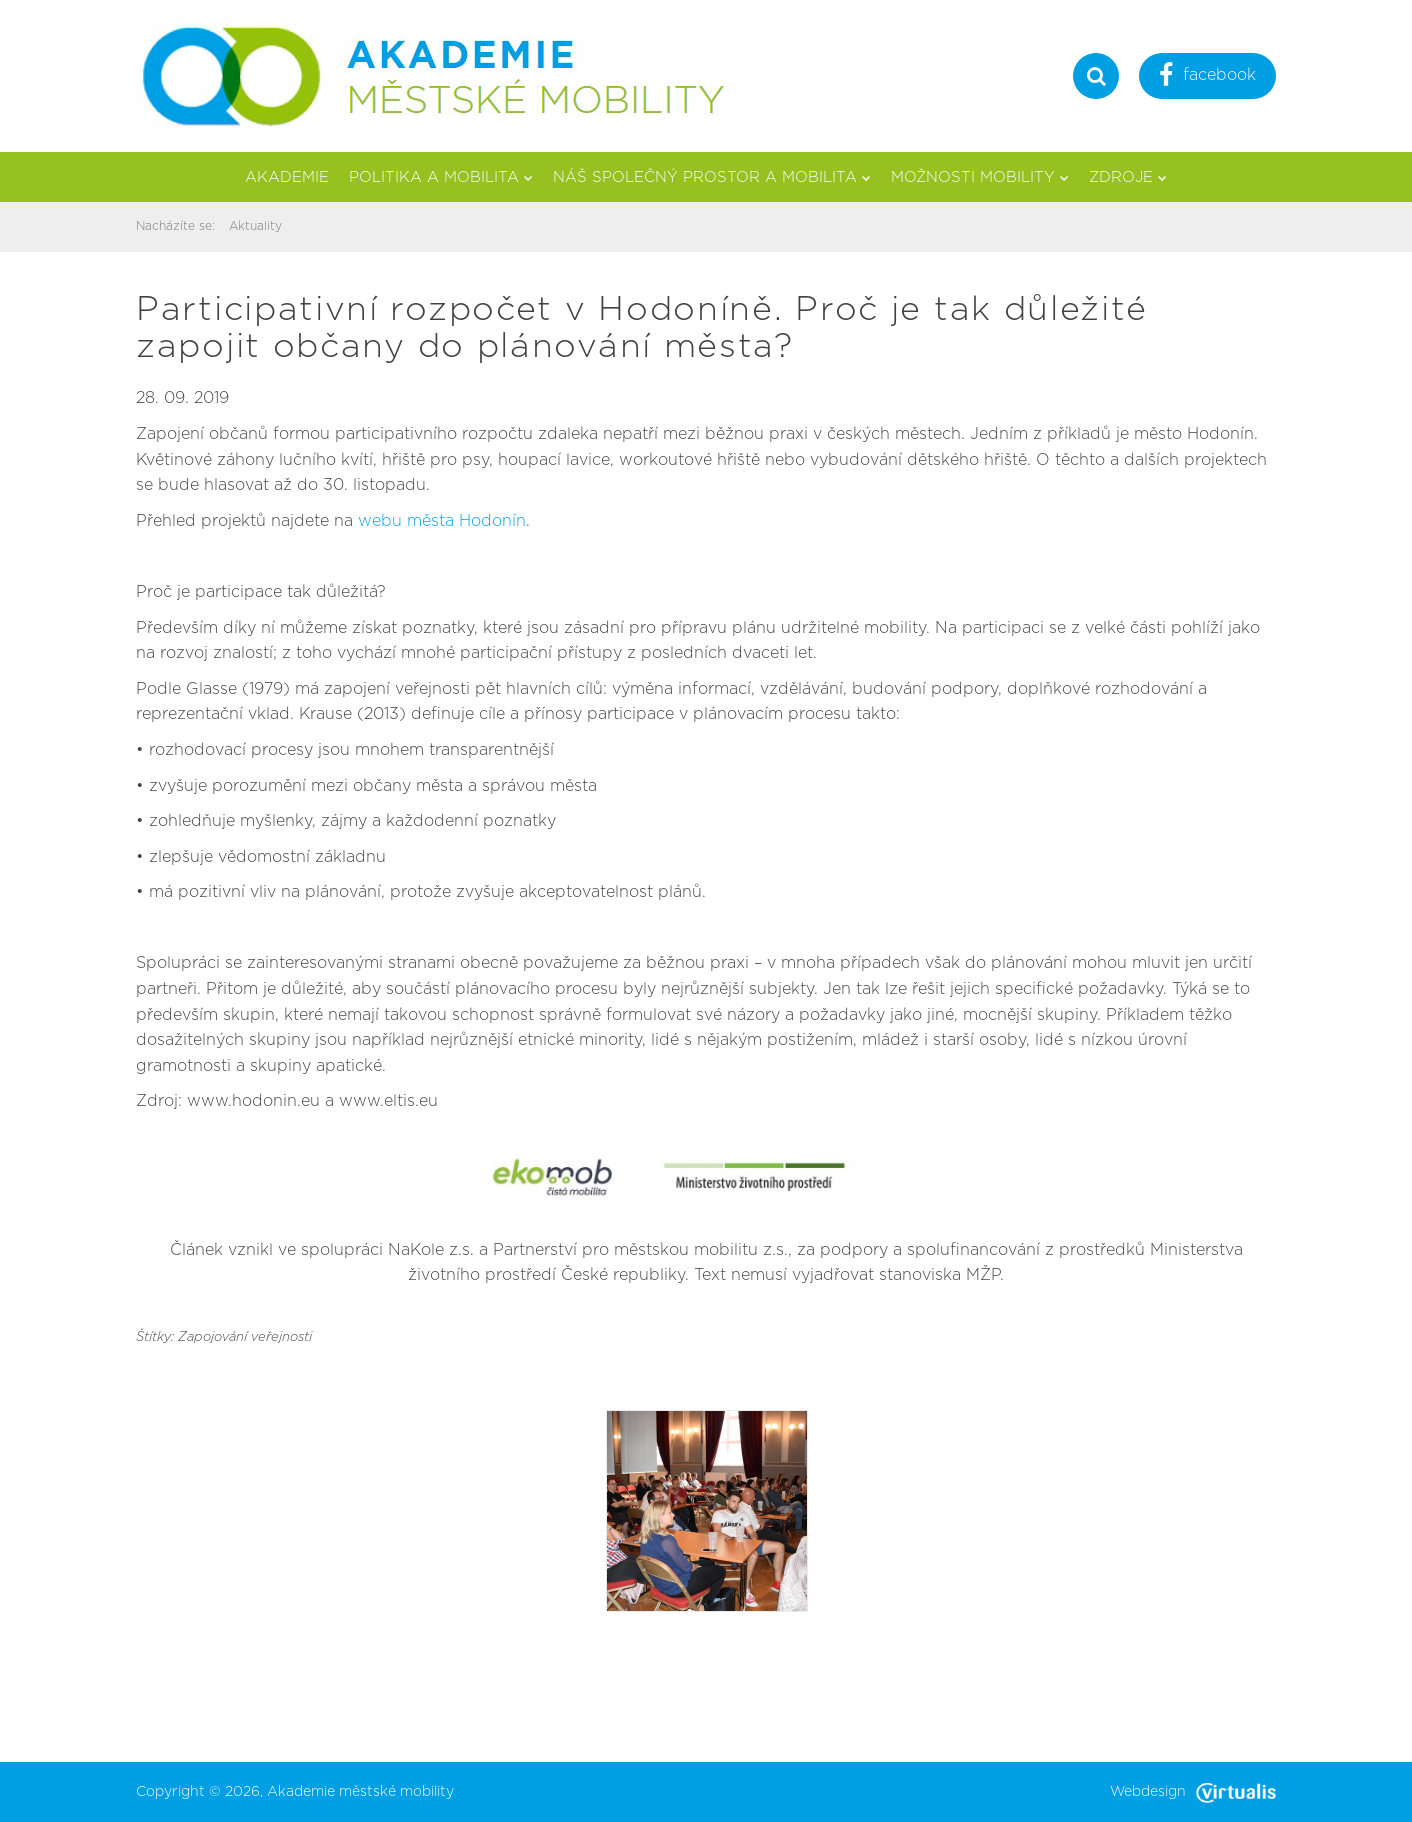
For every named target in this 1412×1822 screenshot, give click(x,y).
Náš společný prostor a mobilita (712, 177)
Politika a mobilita (441, 177)
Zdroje (1128, 177)
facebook (1207, 77)
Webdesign (1193, 1792)
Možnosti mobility (980, 177)
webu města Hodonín (442, 521)
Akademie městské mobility (360, 1792)
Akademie (287, 177)
